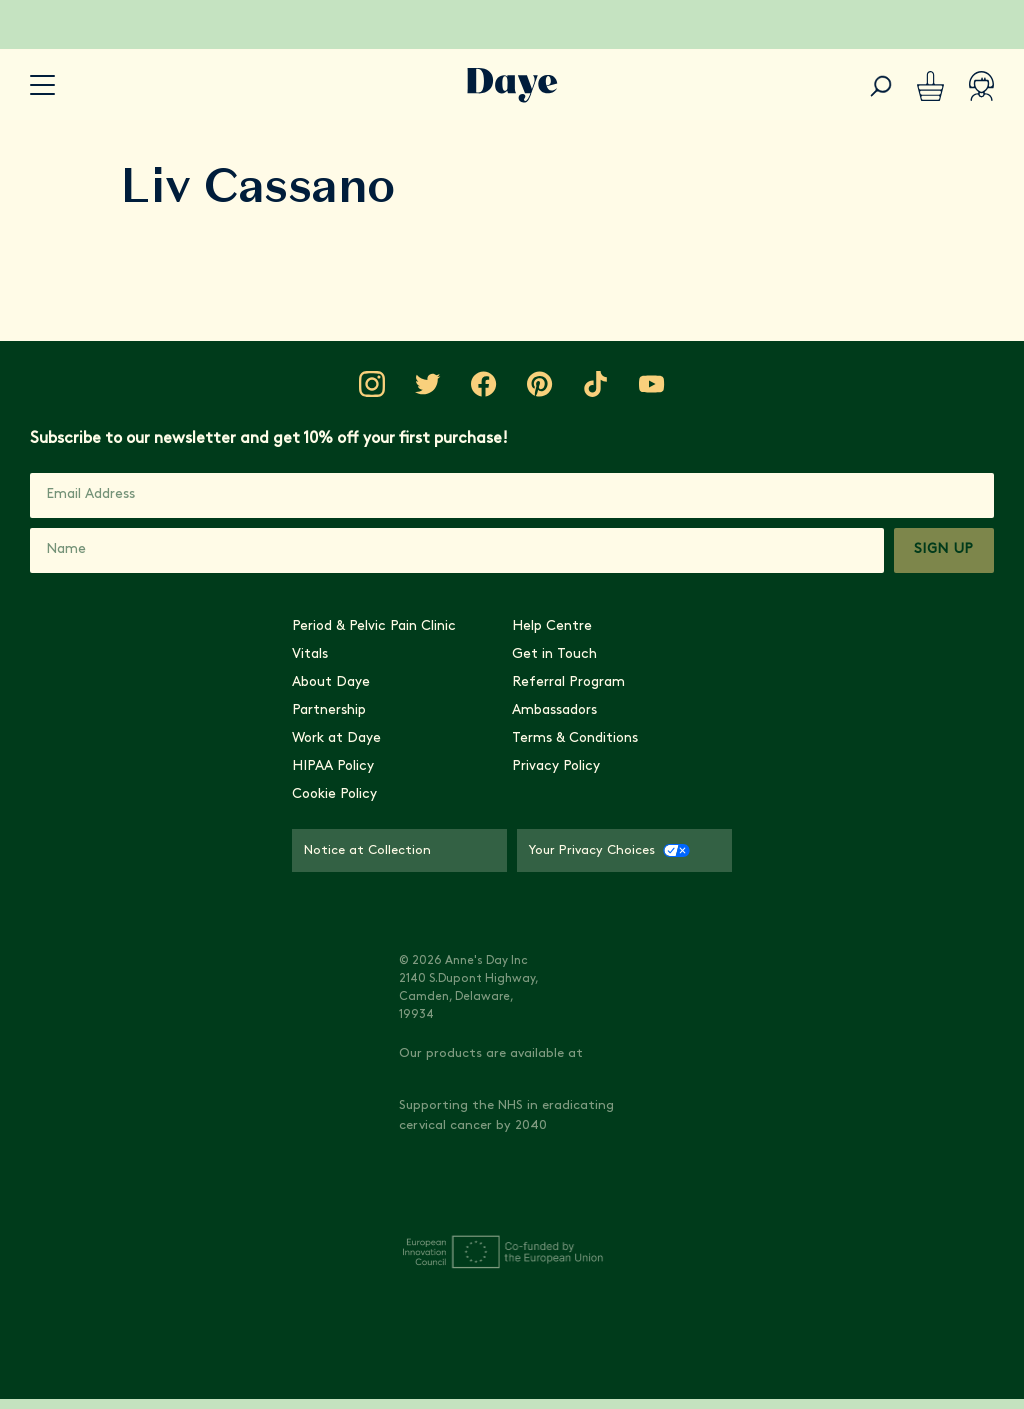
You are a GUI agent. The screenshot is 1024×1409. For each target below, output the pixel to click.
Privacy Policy (556, 1002)
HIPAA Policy (333, 1002)
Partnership (329, 946)
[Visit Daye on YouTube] (662, 804)
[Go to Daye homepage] (512, 85)
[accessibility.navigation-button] (42, 85)
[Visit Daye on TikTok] (602, 804)
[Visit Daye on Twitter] (422, 804)
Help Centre (552, 862)
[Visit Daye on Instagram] (362, 804)
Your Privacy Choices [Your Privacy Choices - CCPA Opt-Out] (609, 1086)
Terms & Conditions (575, 974)
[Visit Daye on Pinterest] (542, 804)
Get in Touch (554, 890)
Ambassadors (554, 946)
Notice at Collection (367, 1086)
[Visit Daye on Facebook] (482, 804)
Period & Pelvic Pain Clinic (374, 862)
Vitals (310, 890)
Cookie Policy (334, 1030)
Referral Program (568, 918)
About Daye (331, 918)
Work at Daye (336, 974)
